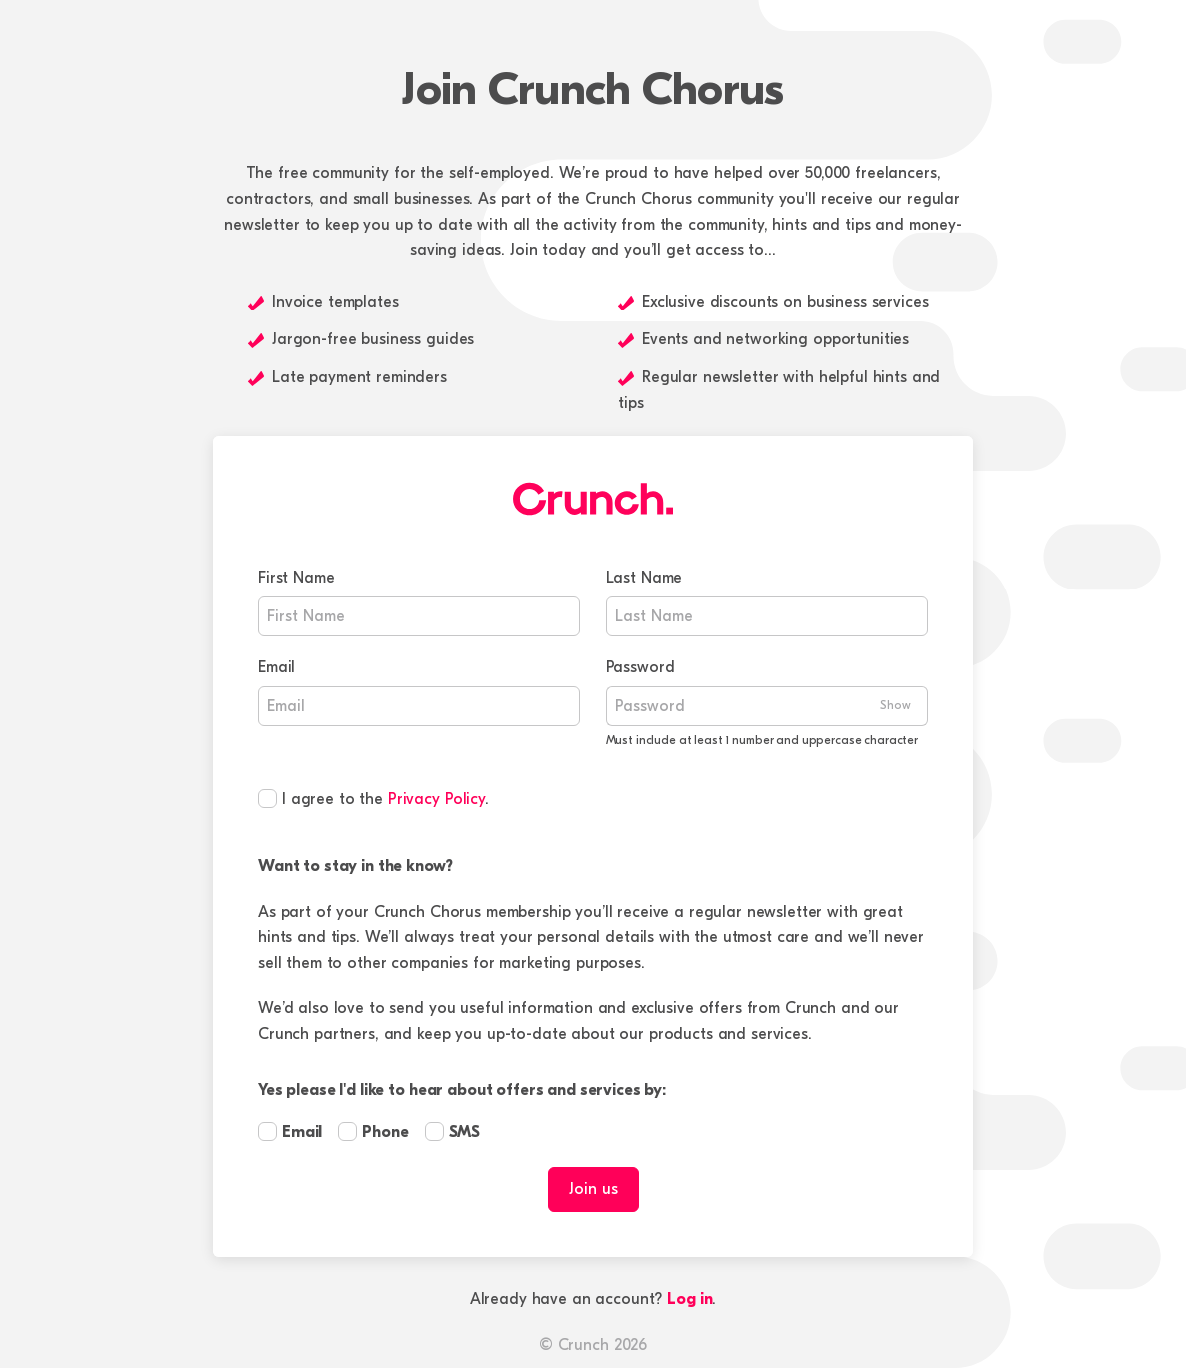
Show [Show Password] (895, 705)
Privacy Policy (436, 799)
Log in (689, 1299)
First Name (296, 578)
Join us (593, 1189)
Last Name (644, 578)
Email (276, 667)
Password (640, 667)
